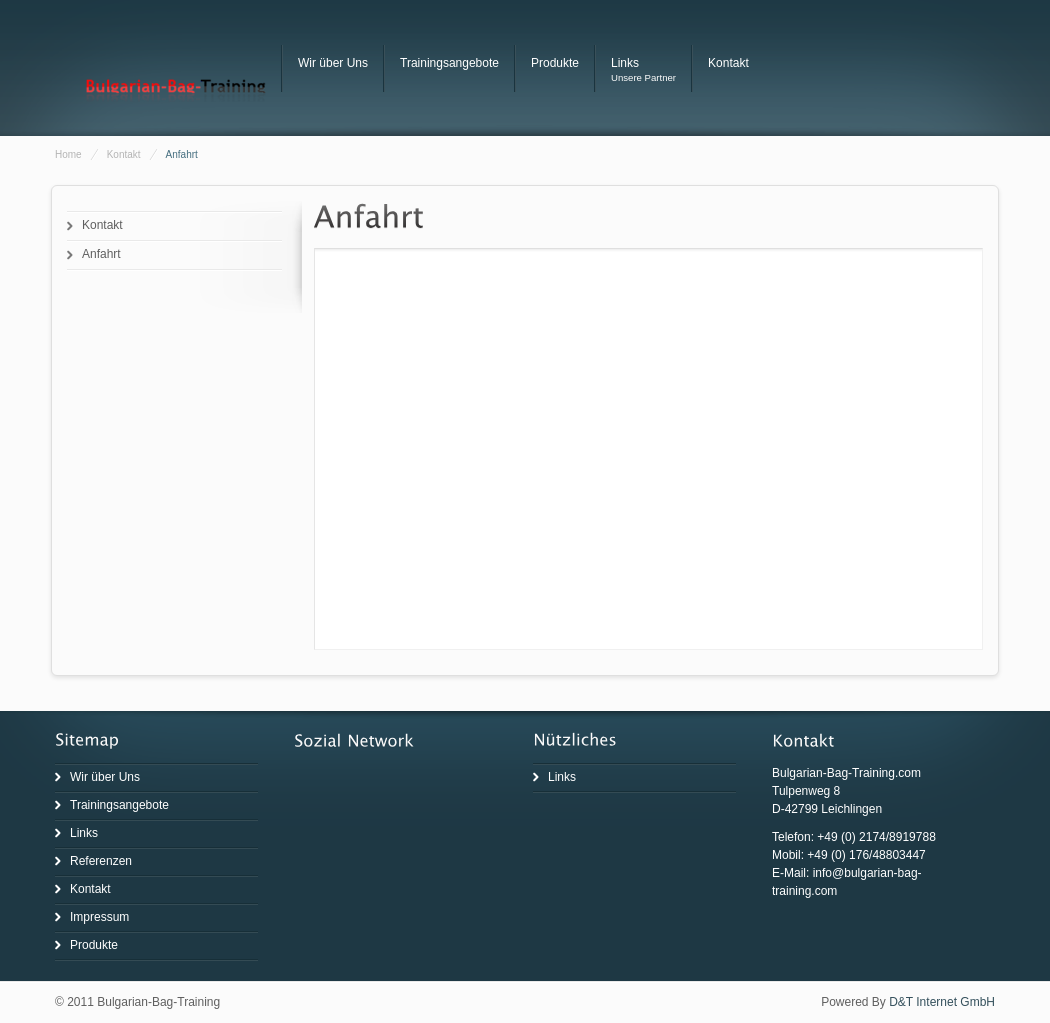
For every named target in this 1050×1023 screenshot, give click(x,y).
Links (625, 63)
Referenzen (101, 861)
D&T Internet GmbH (942, 1002)
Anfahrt (101, 254)
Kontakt (728, 63)
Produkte (555, 63)
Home (68, 154)
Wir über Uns (333, 63)
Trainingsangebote (449, 63)
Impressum (99, 917)
